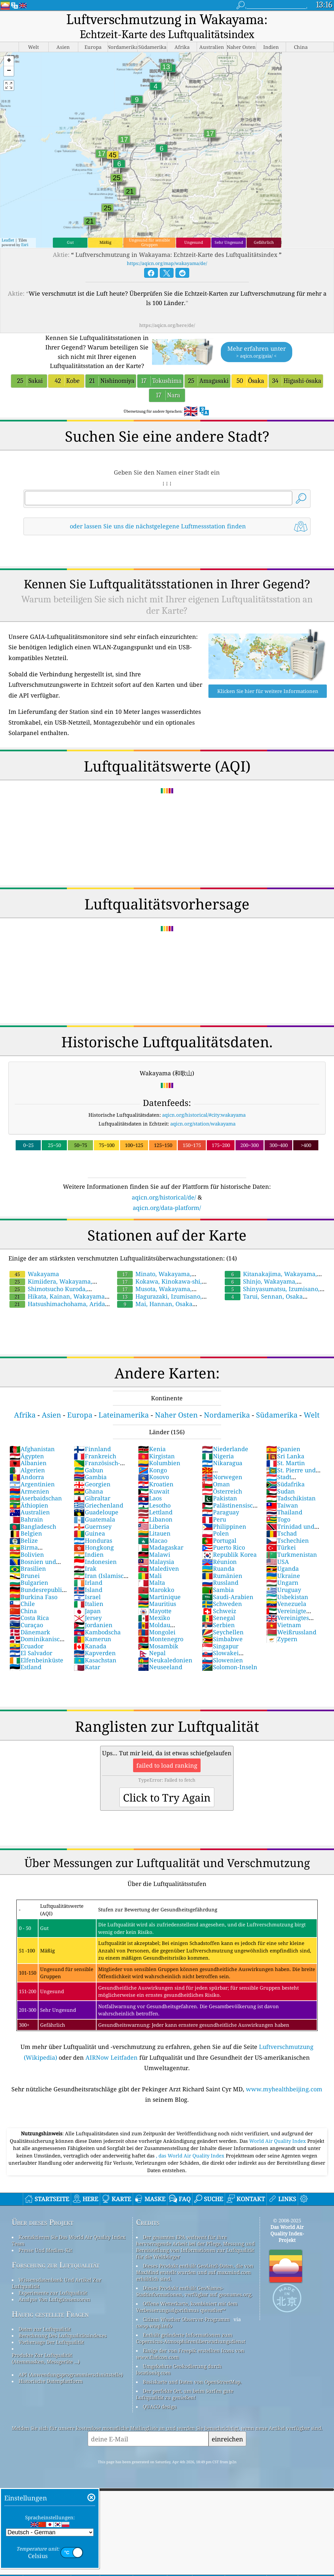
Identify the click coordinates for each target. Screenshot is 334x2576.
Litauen (154, 1533)
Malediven (158, 1568)
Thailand (284, 1512)
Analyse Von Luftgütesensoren (54, 2299)
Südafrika (285, 1484)
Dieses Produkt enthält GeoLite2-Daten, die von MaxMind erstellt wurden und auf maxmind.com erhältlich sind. (194, 2272)
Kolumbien (159, 1463)
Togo (278, 1519)
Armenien (29, 1491)
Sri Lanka (285, 1456)
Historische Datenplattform (51, 2381)
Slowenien (222, 1660)
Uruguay (283, 1590)
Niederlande (225, 1449)
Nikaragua (222, 1463)
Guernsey (93, 1526)
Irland (88, 1582)
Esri (24, 244)
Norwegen (222, 1477)
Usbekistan (287, 1597)
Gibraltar (92, 1498)
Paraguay (220, 1512)
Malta (151, 1582)
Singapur (220, 1646)
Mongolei (156, 1632)
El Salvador (30, 1653)
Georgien (92, 1484)
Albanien (28, 1463)
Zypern (281, 1639)
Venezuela (286, 1604)
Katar (87, 1667)
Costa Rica (29, 1618)
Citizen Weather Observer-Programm (186, 2319)
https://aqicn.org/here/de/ (167, 325)
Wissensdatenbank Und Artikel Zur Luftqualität (56, 2282)
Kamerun (92, 1639)
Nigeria (218, 1456)
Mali (150, 1576)
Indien (89, 1554)
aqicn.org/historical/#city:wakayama (204, 1114)
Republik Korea (229, 1554)
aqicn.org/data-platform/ (167, 1208)
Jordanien (93, 1625)
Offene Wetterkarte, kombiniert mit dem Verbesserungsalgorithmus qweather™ (186, 2306)
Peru (214, 1519)
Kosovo (153, 1477)
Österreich (222, 1491)
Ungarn (282, 1582)
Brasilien (27, 1568)
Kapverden (95, 1653)
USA (277, 1562)
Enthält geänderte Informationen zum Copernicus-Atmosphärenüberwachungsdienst (190, 2338)
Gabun (88, 1470)
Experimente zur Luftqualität (53, 2292)
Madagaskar (160, 1547)
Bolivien (26, 1554)
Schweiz (219, 1611)
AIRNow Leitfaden (111, 2057)
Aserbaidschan (35, 1498)
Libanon (155, 1519)
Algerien (27, 1470)
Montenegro (160, 1639)
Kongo (152, 1470)
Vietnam (283, 1625)
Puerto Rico (223, 1547)
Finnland (92, 1449)
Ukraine (283, 1576)
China (23, 1611)
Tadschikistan (291, 1498)
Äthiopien (28, 1505)
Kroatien (156, 1484)
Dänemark (29, 1632)
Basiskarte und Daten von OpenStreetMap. (192, 2381)
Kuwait (153, 1491)
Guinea (89, 1533)
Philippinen (224, 1526)
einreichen (227, 2439)
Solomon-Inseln (229, 1667)
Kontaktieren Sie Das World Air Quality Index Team (69, 2240)
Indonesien (95, 1562)
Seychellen (223, 1632)
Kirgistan (156, 1456)
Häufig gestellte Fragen (50, 2314)
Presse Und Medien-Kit (45, 2250)
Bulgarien (28, 1582)
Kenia (152, 1449)
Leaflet (8, 240)
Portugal (219, 1540)
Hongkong (94, 1547)
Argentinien (32, 1484)
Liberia (153, 1526)
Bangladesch (32, 1526)
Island (88, 1590)
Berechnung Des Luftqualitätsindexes (63, 2335)
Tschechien (287, 1540)
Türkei (281, 1547)
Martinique (159, 1597)
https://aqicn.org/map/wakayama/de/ (167, 263)
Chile (22, 1604)
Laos (150, 1498)
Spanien (283, 1449)
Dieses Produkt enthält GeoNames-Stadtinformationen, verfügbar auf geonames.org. (194, 2291)
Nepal (152, 1653)
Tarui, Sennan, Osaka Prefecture (263, 1300)
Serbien (218, 1625)
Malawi (154, 1554)
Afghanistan (32, 1449)
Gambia (90, 1477)
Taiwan (282, 1505)
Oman (216, 1484)
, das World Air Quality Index (191, 2155)
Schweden (222, 1604)
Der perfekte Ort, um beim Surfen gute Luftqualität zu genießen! (184, 2394)
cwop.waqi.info (154, 2325)
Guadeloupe (96, 1512)
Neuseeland (160, 1667)
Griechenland (98, 1505)
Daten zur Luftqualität (45, 2329)
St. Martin (285, 1463)
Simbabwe (222, 1639)
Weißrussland (291, 1632)
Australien (29, 1512)
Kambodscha (97, 1632)
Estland (25, 1667)
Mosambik (158, 1646)
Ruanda (218, 1568)
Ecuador (26, 1646)
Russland (220, 1582)
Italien (88, 1604)
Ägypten (26, 1456)
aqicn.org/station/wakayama (202, 1123)
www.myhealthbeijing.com (284, 2089)
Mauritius (157, 1604)
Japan (87, 1611)
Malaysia (156, 1562)
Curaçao (26, 1625)
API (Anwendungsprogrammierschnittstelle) (71, 2374)
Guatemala (94, 1519)
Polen (215, 1533)
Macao (152, 1540)
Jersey (88, 1618)
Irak (85, 1568)
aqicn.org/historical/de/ (164, 1197)
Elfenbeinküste (36, 1660)
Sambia (218, 1590)
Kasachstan (95, 1660)
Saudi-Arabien (227, 1597)
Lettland (155, 1512)
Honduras (93, 1540)
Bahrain (26, 1519)
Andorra (26, 1477)
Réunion (219, 1562)
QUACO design (160, 2406)
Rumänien (222, 1576)
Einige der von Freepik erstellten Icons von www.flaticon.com (190, 2353)
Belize (23, 1540)
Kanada (90, 1646)
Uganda (282, 1568)
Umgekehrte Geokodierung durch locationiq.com (179, 2369)
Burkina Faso (33, 1597)
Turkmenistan (291, 1554)
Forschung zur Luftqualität (55, 2265)
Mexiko (154, 1618)
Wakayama (34, 1274)
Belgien (25, 1533)
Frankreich (95, 1456)
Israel (87, 1597)
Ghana (88, 1491)
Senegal (218, 1618)
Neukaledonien (165, 1660)
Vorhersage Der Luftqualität (51, 2342)
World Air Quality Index (278, 2141)
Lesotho (154, 1505)
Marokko (156, 1590)
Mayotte (155, 1611)
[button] (9, 61)
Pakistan (219, 1498)
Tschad (281, 1533)
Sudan (280, 1491)
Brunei (24, 1576)
